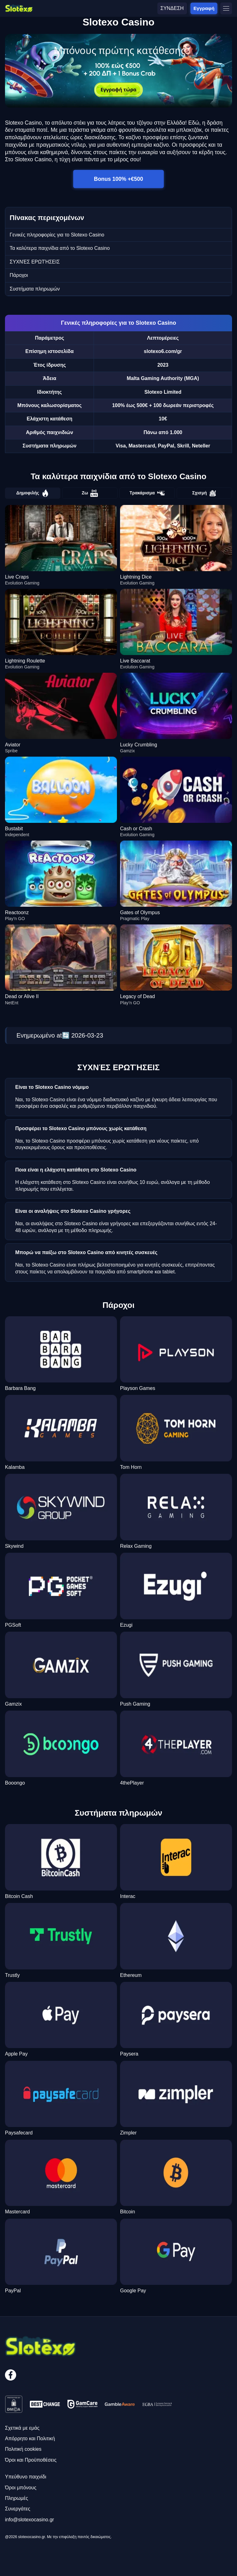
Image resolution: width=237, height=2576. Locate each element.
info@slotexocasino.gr (29, 2519)
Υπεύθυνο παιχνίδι (25, 2476)
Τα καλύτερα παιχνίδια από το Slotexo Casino (60, 248)
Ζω (90, 493)
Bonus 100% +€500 (118, 179)
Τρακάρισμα (147, 493)
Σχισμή (204, 493)
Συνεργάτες (17, 2508)
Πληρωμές (16, 2498)
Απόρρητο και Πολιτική (30, 2438)
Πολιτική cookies (23, 2449)
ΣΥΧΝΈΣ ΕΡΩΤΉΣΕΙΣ (35, 261)
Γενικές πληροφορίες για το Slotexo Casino (57, 234)
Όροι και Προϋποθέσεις (31, 2460)
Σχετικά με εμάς (22, 2428)
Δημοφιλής (32, 493)
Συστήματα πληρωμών (35, 288)
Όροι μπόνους (20, 2487)
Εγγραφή (204, 8)
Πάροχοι (19, 275)
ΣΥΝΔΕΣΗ (172, 8)
